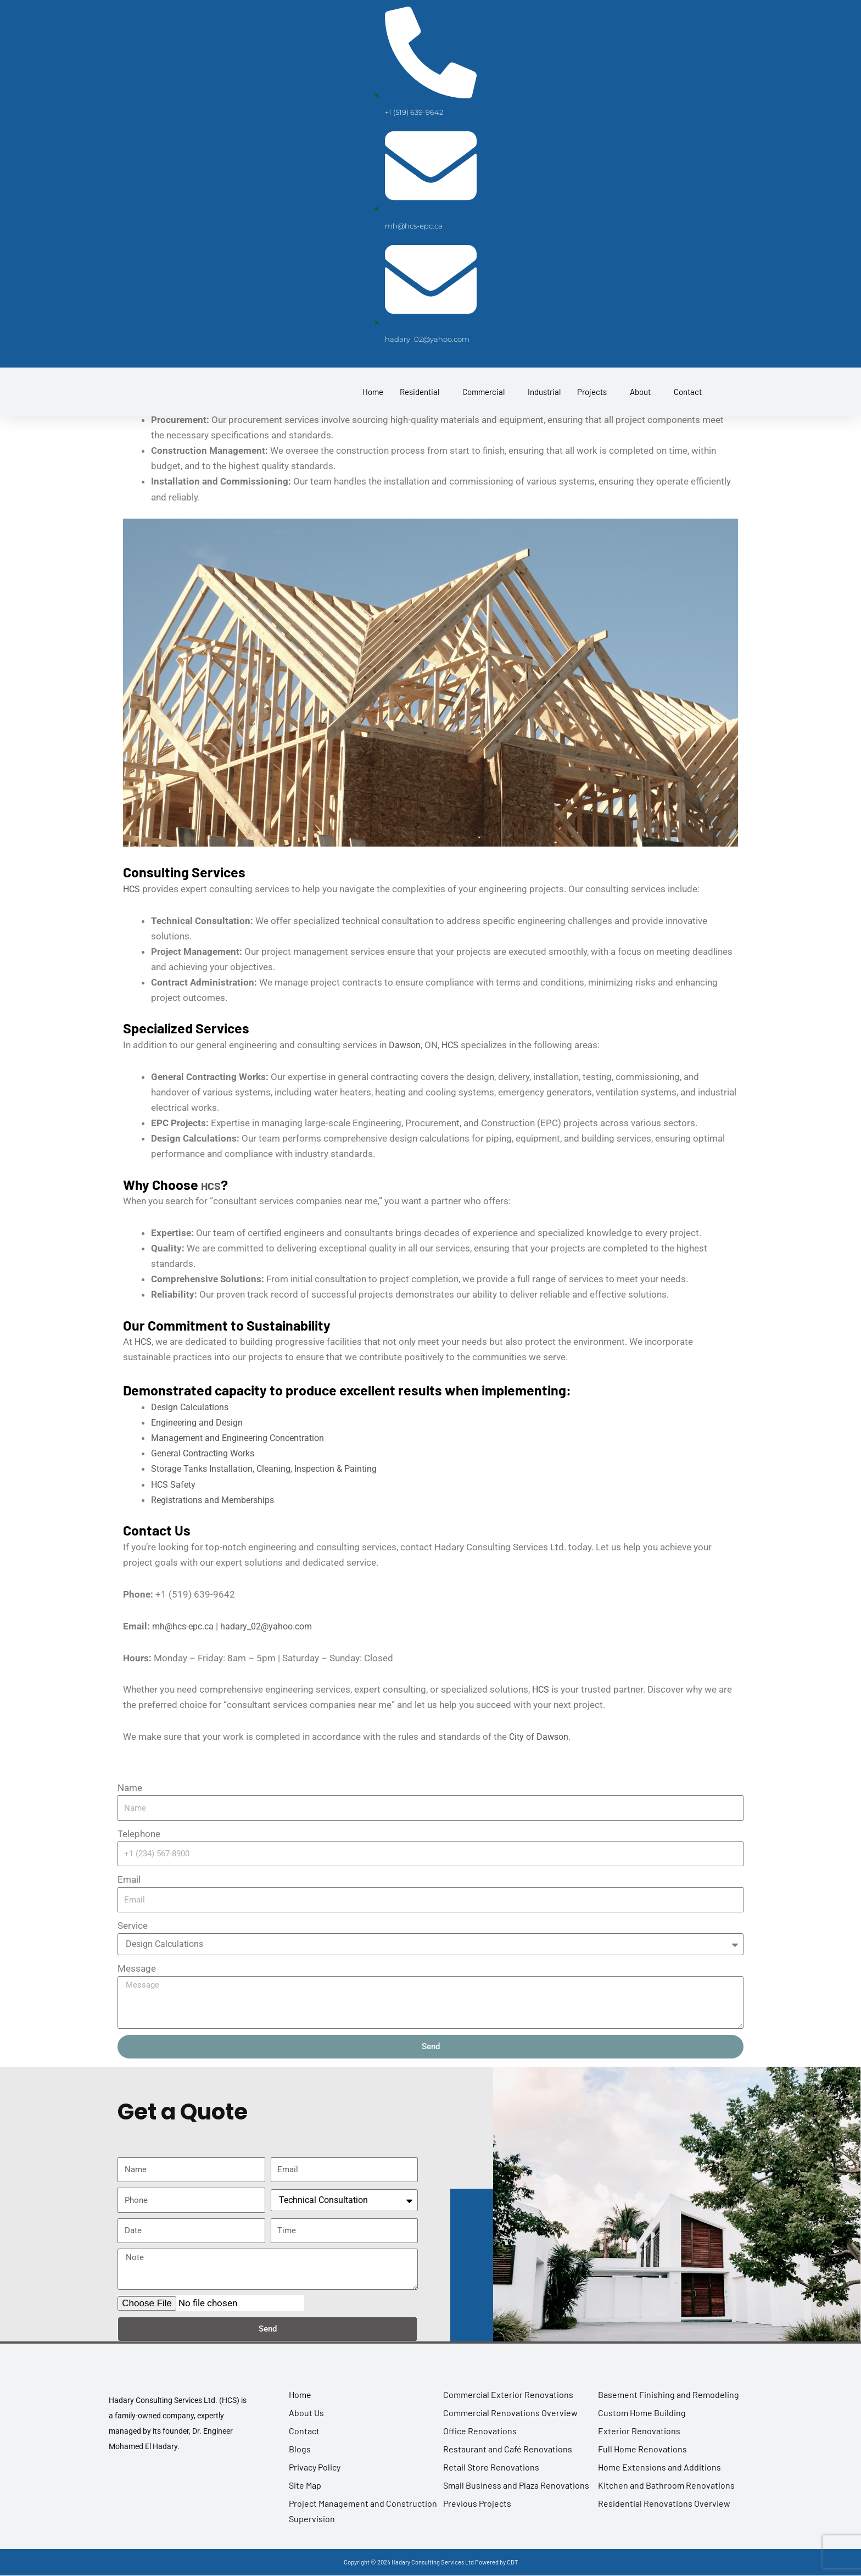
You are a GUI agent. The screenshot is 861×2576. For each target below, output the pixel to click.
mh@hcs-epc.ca (185, 1625)
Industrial (544, 406)
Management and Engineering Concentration (243, 1437)
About (640, 406)
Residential (419, 406)
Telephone (139, 1832)
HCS (132, 888)
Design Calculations (192, 1406)
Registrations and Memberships (217, 1498)
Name (130, 1786)
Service (133, 1924)
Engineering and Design (199, 1421)
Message (137, 1967)
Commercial (483, 406)
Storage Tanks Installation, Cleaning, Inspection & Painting (271, 1467)
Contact (688, 406)
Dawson (405, 1044)
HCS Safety (174, 1483)
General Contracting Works (207, 1452)
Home (372, 406)
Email (129, 1878)
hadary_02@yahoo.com (274, 1625)
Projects (592, 406)
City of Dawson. (541, 1735)
